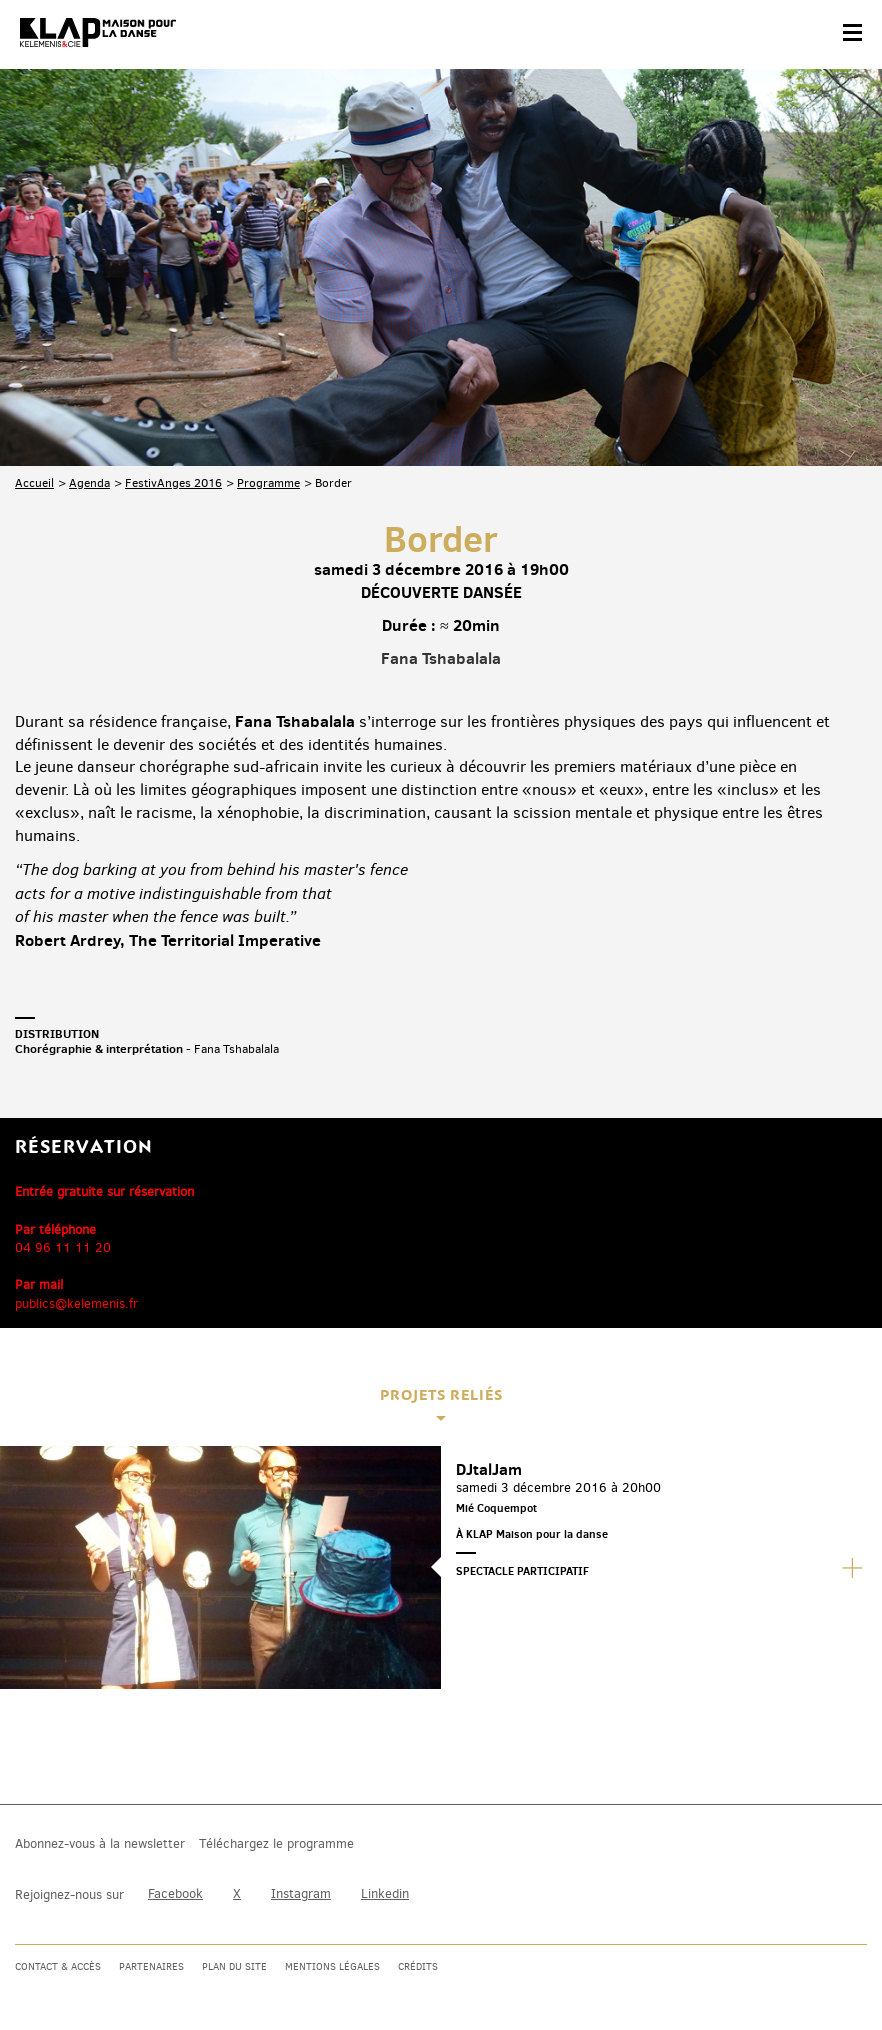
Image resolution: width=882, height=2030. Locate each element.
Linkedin (385, 1893)
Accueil (34, 483)
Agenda (89, 483)
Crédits (418, 1966)
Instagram (301, 1893)
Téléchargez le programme (276, 1843)
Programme (268, 483)
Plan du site (234, 1966)
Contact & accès (58, 1966)
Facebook (175, 1893)
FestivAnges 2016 (173, 483)
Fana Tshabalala (441, 658)
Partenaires (151, 1966)
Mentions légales (332, 1966)
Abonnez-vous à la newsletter (100, 1843)
